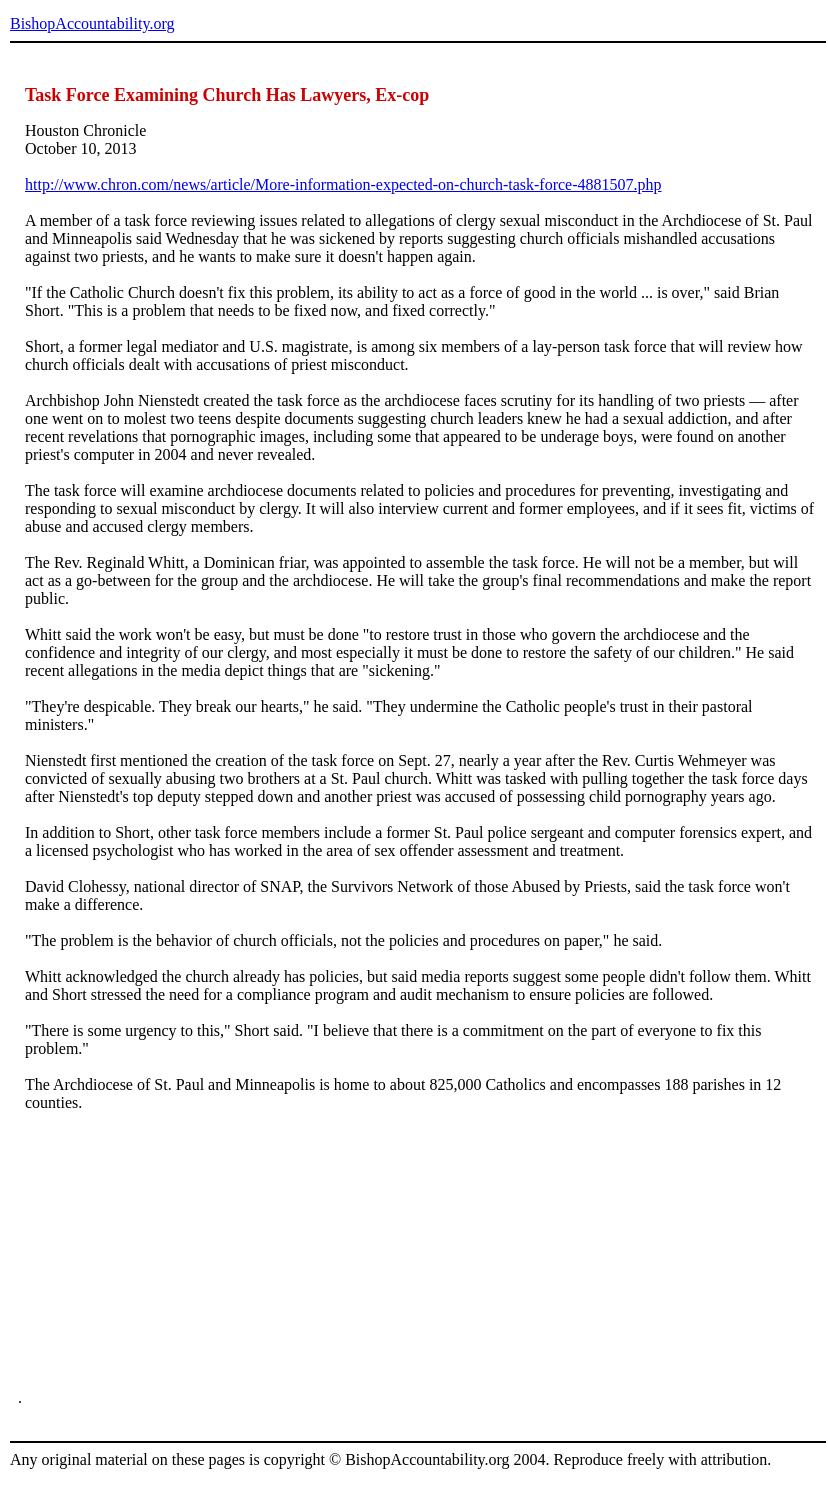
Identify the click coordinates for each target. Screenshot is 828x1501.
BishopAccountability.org (92, 23)
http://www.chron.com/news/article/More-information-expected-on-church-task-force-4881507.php (343, 184)
